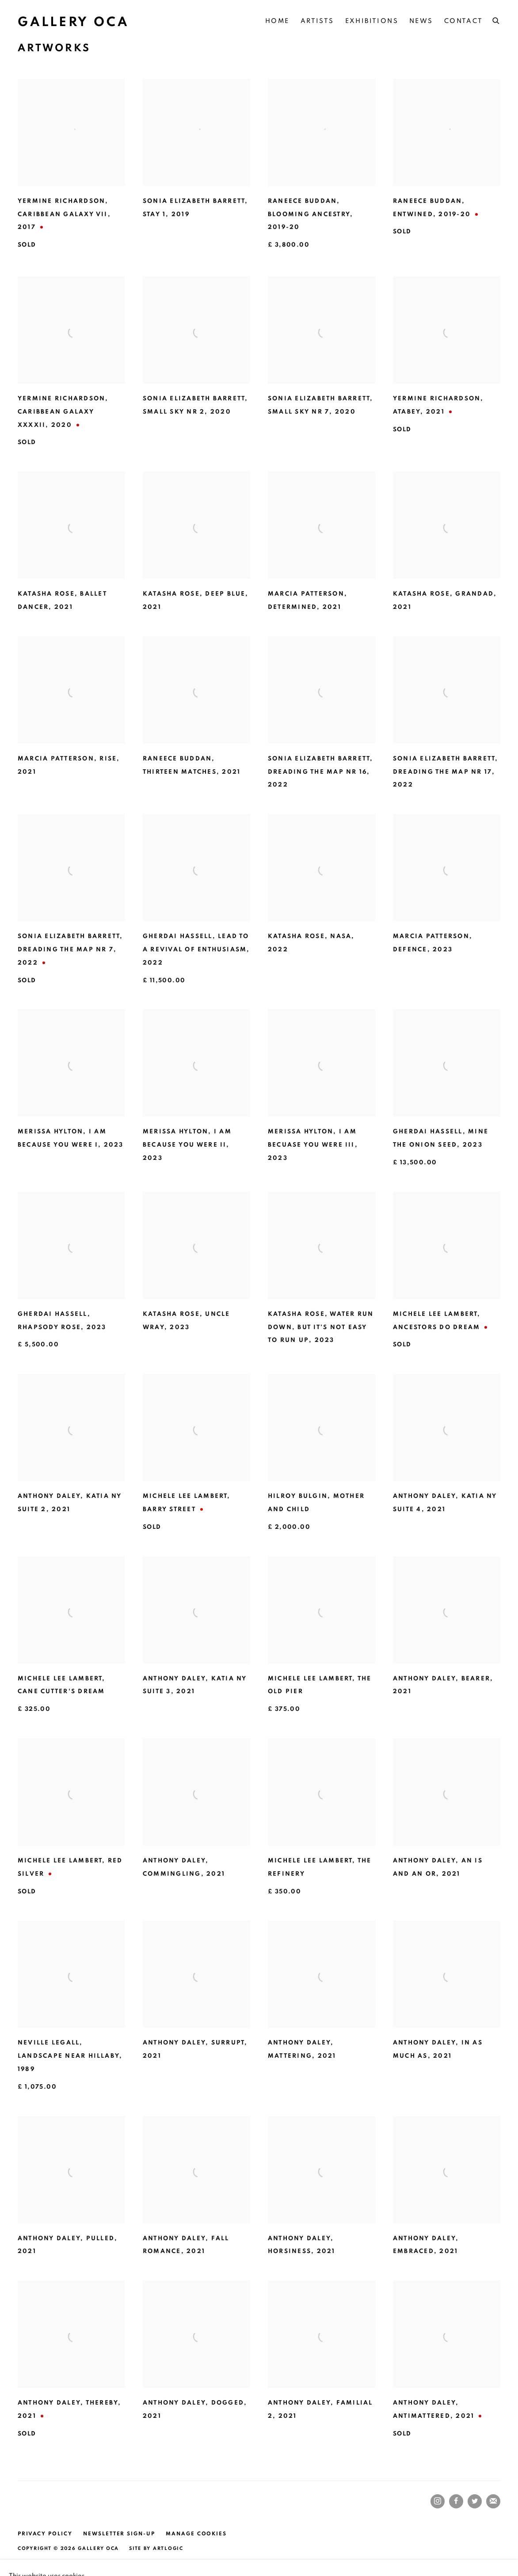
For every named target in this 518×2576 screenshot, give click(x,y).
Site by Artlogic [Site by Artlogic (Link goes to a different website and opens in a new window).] (156, 2548)
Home (277, 21)
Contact (463, 21)
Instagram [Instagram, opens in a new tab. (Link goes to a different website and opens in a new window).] (437, 2501)
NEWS (421, 21)
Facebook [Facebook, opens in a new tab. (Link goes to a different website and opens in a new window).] (456, 2501)
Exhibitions (372, 21)
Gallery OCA (73, 22)
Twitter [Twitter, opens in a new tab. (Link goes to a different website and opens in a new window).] (475, 2501)
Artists (317, 21)
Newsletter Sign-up (119, 2533)
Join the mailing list (493, 2501)
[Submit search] (496, 19)
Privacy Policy (45, 2533)
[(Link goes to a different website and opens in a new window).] (21, 2501)
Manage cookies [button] (196, 2533)
